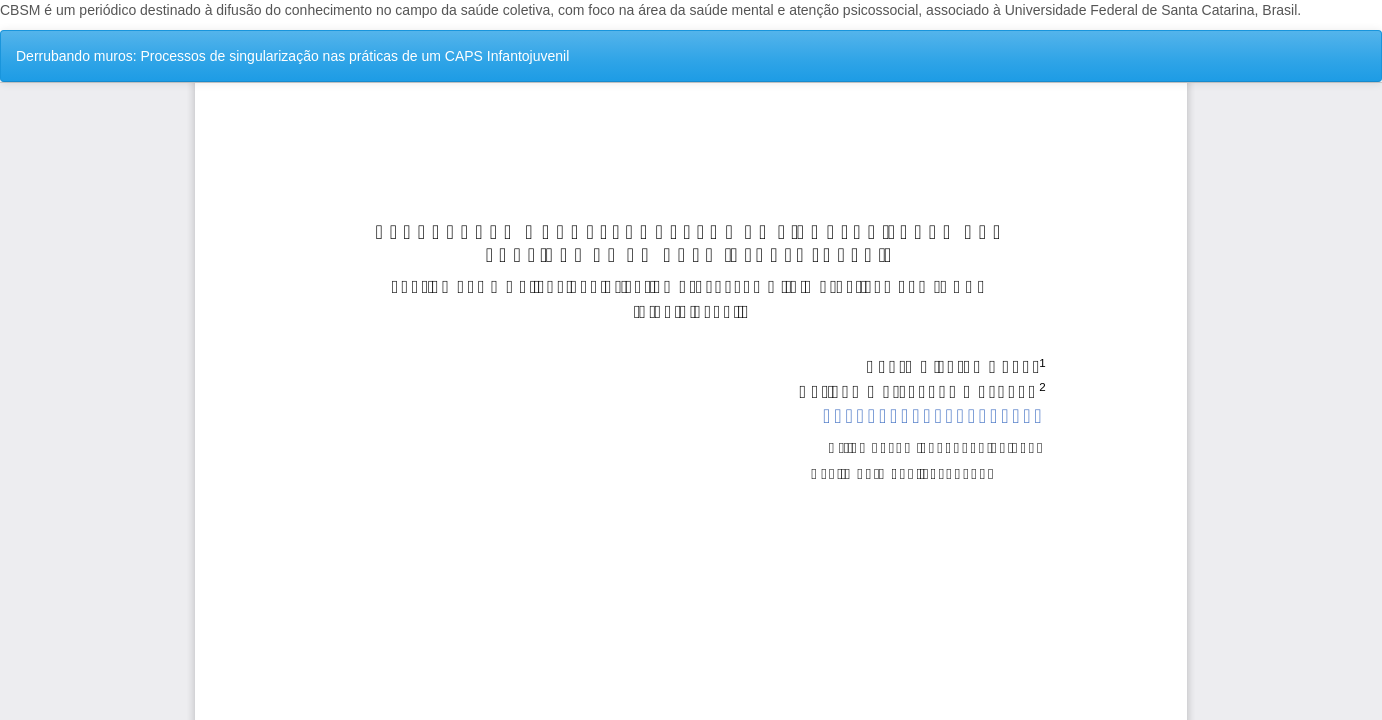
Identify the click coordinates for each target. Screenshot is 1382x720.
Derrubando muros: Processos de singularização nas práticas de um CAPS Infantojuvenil (292, 56)
